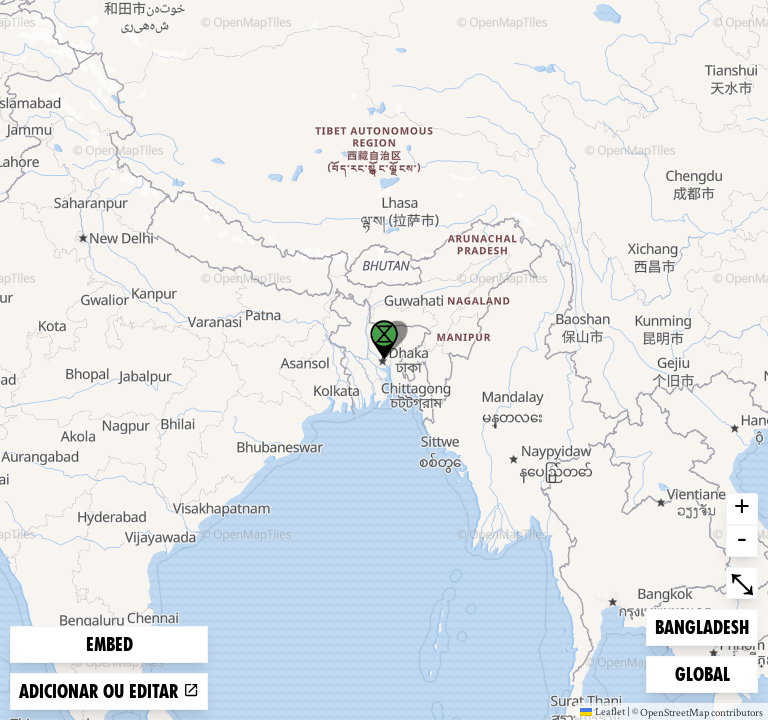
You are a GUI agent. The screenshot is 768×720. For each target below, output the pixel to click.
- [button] (742, 541)
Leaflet (602, 711)
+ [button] (742, 509)
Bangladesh (701, 625)
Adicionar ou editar (109, 691)
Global (707, 672)
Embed (109, 644)
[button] (384, 340)
